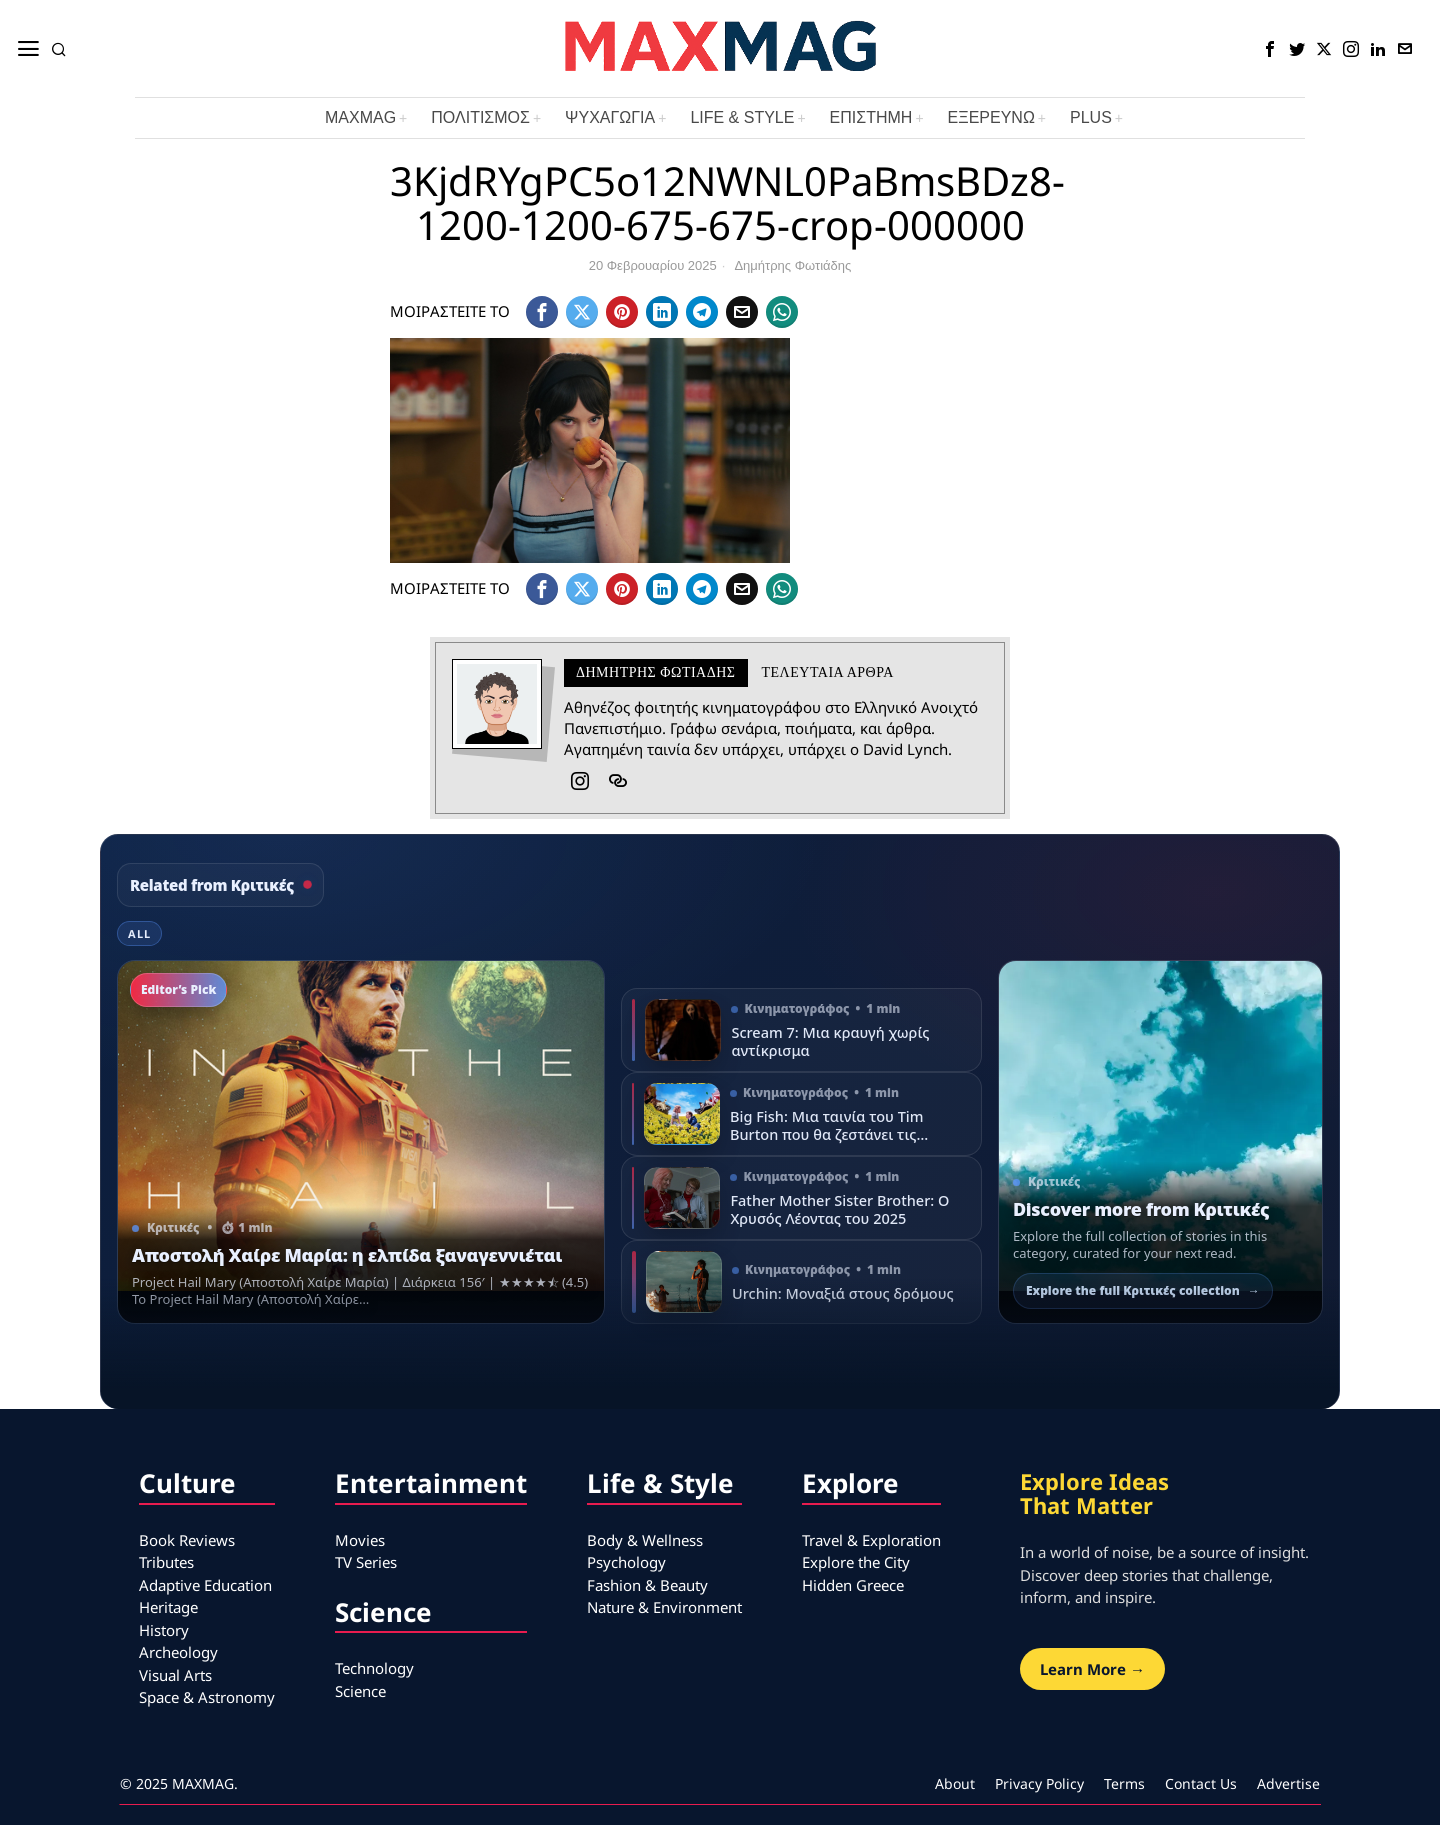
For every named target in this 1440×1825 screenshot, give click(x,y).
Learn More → (1092, 1669)
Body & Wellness (645, 1540)
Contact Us (1201, 1783)
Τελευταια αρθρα (828, 672)
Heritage (168, 1607)
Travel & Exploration (871, 1540)
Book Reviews (187, 1540)
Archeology (178, 1652)
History (164, 1630)
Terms (1124, 1783)
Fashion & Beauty (647, 1585)
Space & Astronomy (207, 1697)
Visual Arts (175, 1675)
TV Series (366, 1562)
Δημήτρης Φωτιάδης (792, 265)
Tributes (166, 1562)
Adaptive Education (205, 1585)
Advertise (1288, 1783)
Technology (374, 1668)
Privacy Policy (1039, 1783)
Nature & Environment (664, 1607)
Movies (360, 1540)
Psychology (626, 1562)
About (955, 1783)
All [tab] (139, 933)
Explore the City (856, 1562)
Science (360, 1691)
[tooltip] (1270, 49)
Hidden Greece (853, 1585)
